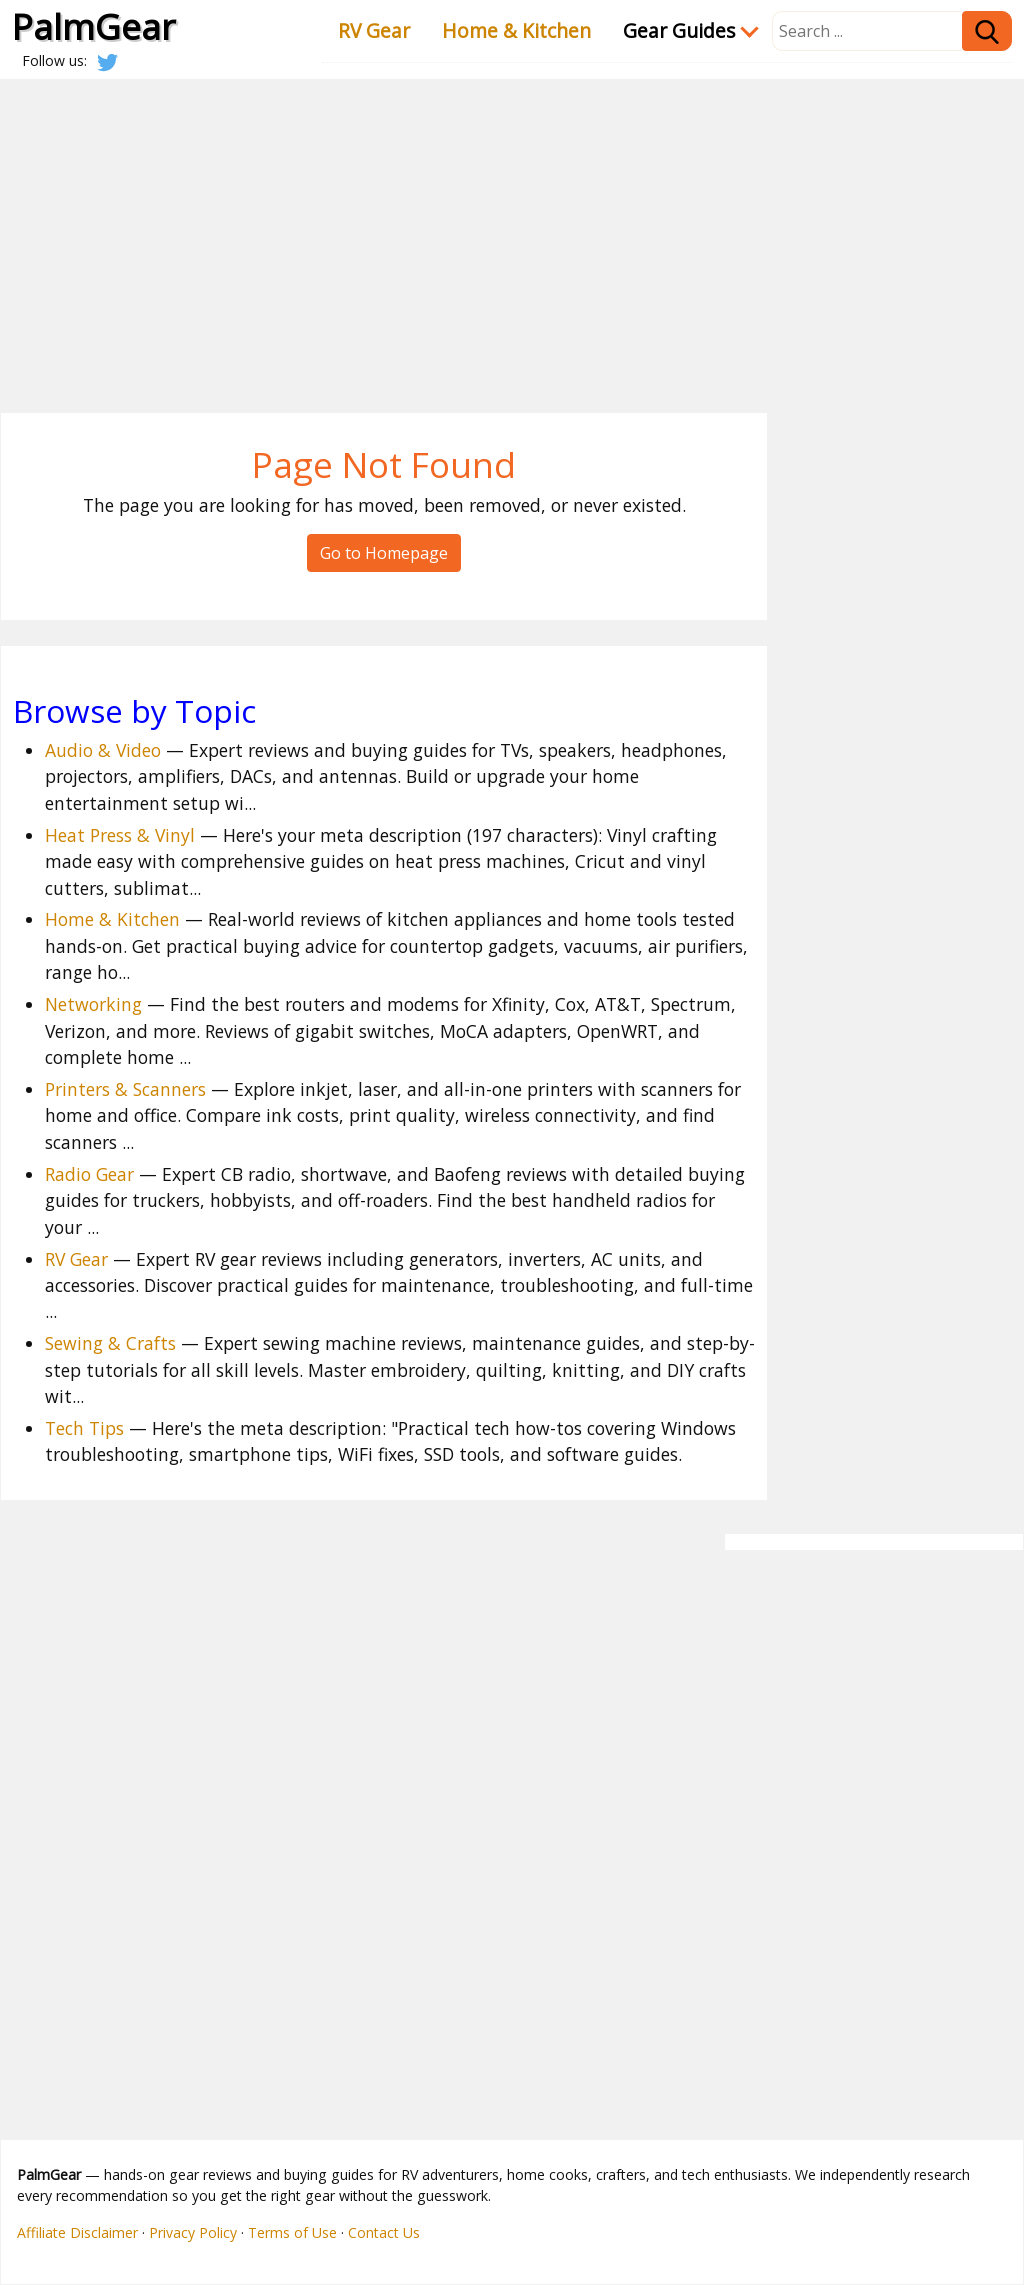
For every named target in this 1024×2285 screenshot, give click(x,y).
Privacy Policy (193, 2232)
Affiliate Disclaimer (77, 2232)
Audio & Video (103, 750)
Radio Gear (89, 1174)
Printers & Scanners (125, 1089)
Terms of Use (292, 2232)
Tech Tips (84, 1428)
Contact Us (384, 2232)
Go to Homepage (384, 553)
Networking (93, 1004)
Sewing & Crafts (110, 1343)
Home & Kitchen (516, 30)
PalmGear (93, 26)
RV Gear (374, 30)
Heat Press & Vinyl (120, 835)
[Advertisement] (512, 230)
